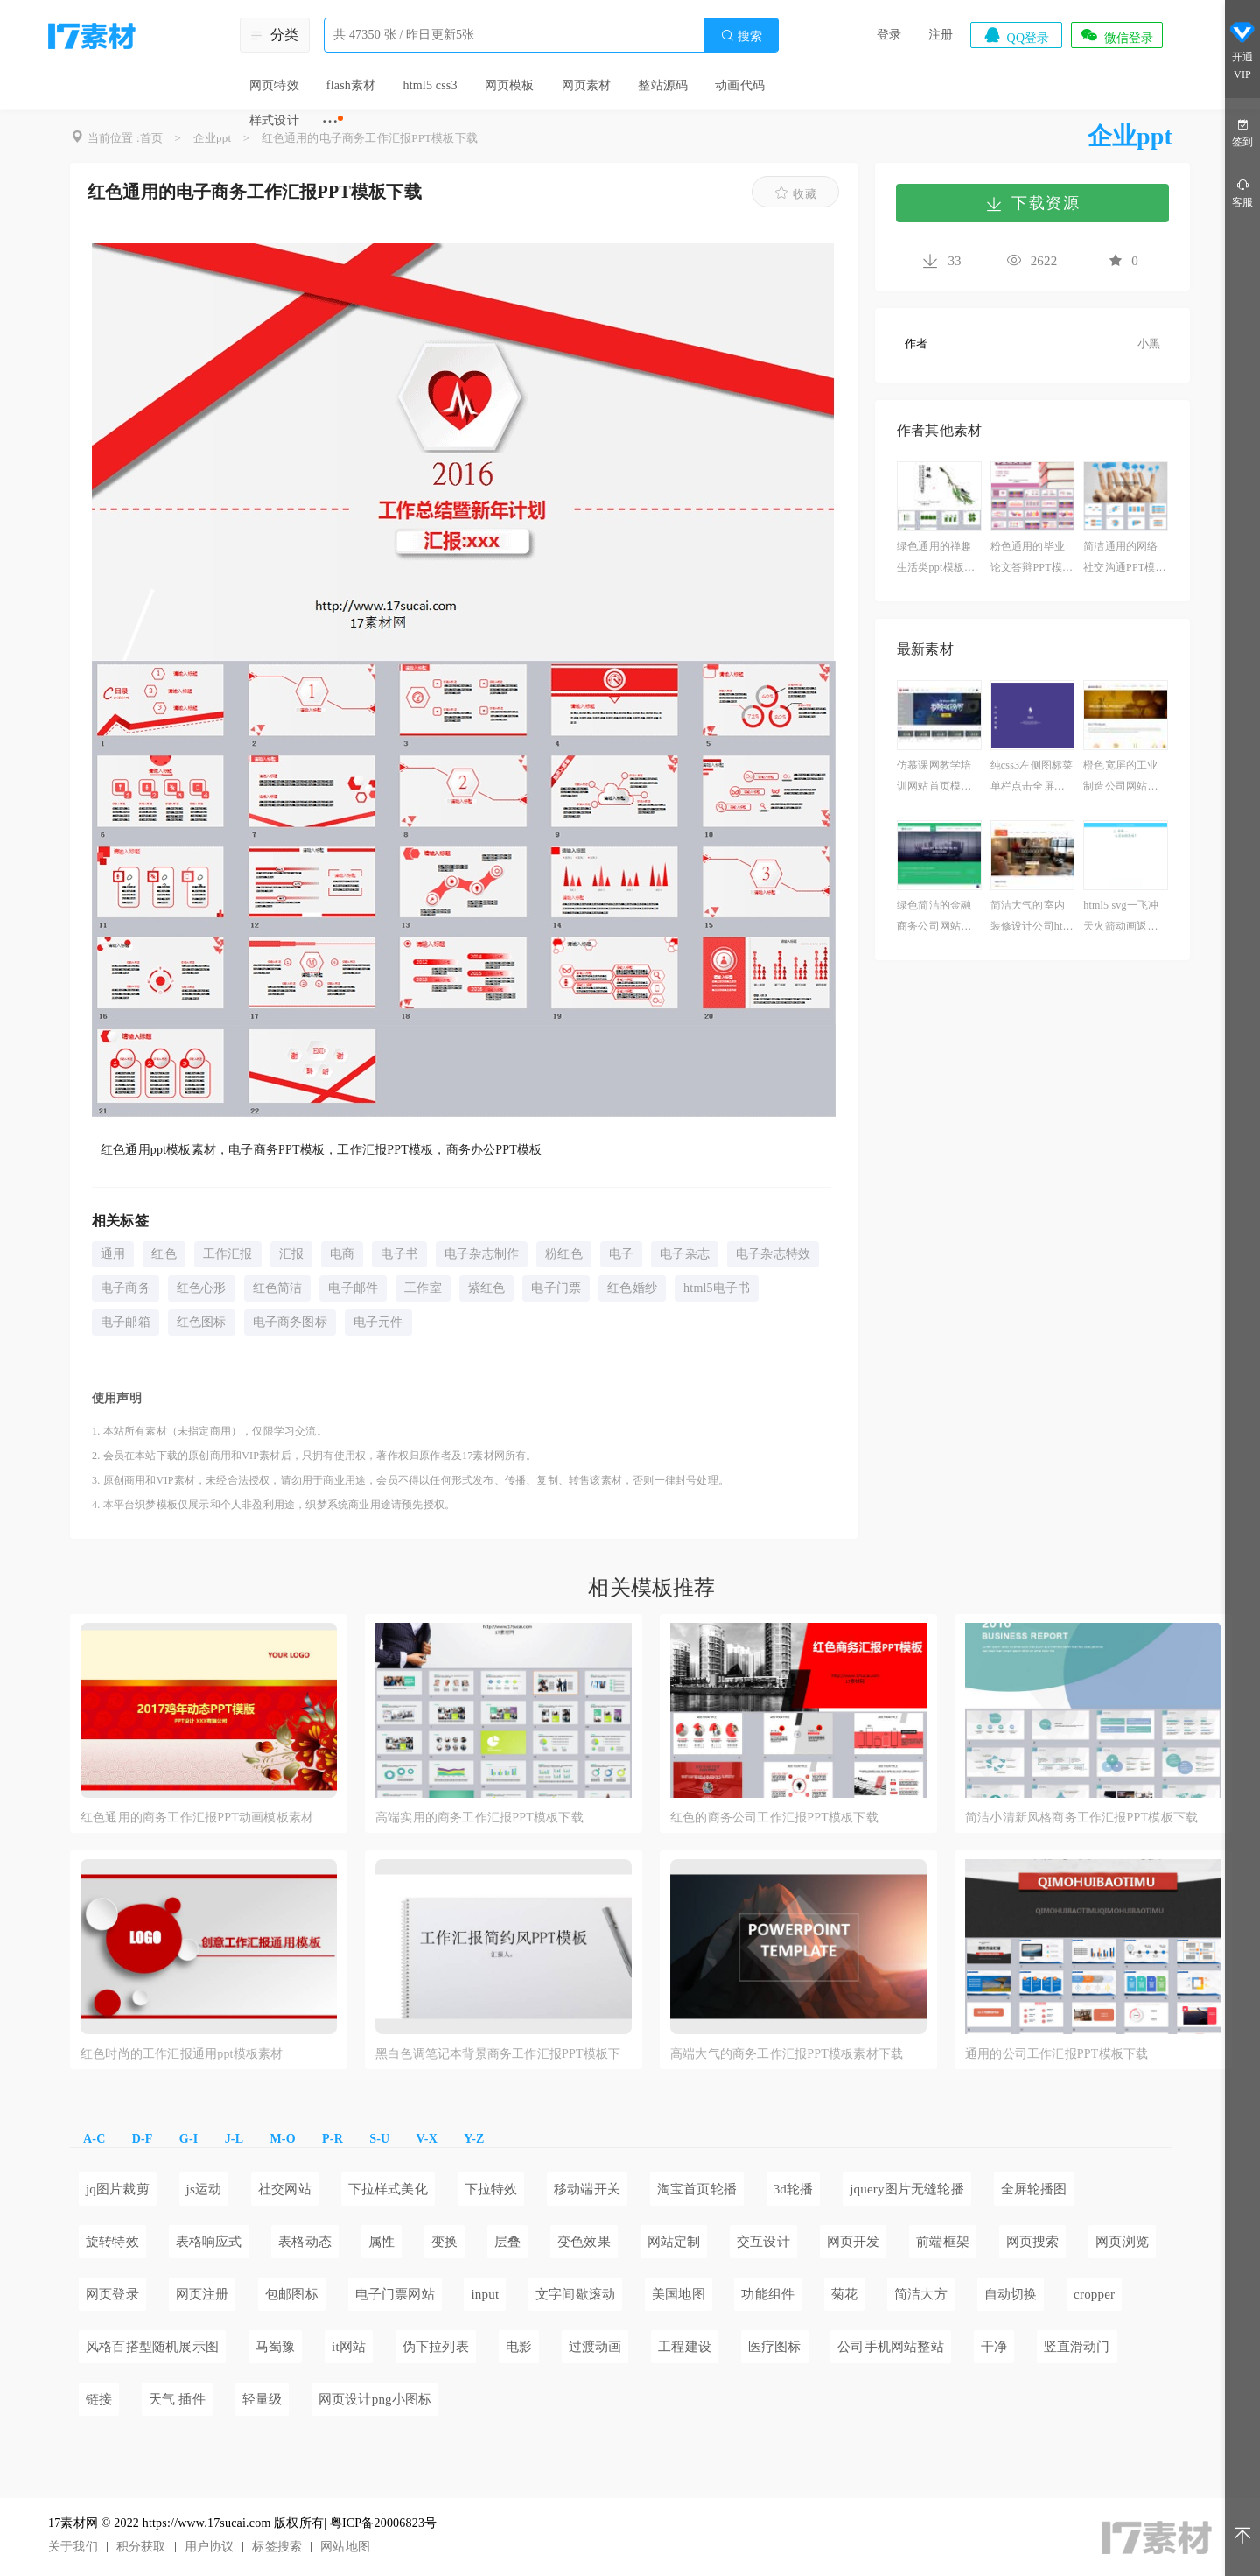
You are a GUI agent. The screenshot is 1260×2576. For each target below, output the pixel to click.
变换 (444, 2242)
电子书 (399, 1253)
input (485, 2294)
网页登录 (112, 2294)
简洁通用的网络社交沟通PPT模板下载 (1124, 559)
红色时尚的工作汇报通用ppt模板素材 (182, 2053)
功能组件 (767, 2294)
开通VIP (1242, 51)
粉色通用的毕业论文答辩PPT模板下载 (1031, 559)
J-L (234, 2138)
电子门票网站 (395, 2294)
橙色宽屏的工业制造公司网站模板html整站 (1120, 778)
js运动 (204, 2189)
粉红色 (564, 1253)
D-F (142, 2138)
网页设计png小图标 (375, 2399)
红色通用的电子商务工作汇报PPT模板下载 (370, 137)
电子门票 (556, 1288)
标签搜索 (277, 2546)
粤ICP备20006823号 (384, 2523)
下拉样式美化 (388, 2189)
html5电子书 (716, 1288)
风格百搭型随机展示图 (152, 2347)
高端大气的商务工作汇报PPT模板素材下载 (786, 2053)
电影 (519, 2347)
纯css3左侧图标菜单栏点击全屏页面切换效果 (1032, 778)
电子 (621, 1253)
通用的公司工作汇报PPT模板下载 (1056, 2053)
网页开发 (853, 2242)
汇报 (291, 1253)
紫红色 (487, 1288)
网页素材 (587, 85)
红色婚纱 (632, 1288)
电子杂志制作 (481, 1253)
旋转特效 (112, 2242)
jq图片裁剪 (118, 2189)
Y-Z (474, 2138)
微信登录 (1116, 35)
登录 (889, 34)
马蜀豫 (276, 2347)
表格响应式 (209, 2242)
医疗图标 (775, 2347)
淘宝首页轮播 (697, 2189)
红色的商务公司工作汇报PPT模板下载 (774, 1817)
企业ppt (212, 137)
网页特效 (274, 85)
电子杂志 (685, 1253)
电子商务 (125, 1288)
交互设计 (763, 2242)
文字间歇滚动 (575, 2294)
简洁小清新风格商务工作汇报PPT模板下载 (1081, 1817)
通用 (113, 1253)
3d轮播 (794, 2189)
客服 (1242, 192)
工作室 (423, 1288)
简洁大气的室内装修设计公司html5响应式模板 (1032, 918)
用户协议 (209, 2546)
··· (330, 120)
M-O (282, 2138)
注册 (940, 34)
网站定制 (674, 2242)
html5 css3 (429, 85)
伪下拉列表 (435, 2347)
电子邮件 (353, 1288)
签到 (1242, 132)
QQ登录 (1016, 35)
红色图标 (202, 1322)
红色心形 (202, 1288)
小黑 (1149, 343)
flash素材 (351, 85)
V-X (427, 2138)
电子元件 (378, 1322)
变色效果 (584, 2242)
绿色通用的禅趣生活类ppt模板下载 (936, 559)
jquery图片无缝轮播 (907, 2189)
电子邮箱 (125, 1322)
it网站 (349, 2347)
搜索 (741, 35)
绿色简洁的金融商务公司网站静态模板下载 (934, 918)
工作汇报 (228, 1253)
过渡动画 (595, 2347)
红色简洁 (278, 1288)
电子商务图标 (290, 1322)
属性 (381, 2242)
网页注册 (202, 2294)
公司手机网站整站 (890, 2347)
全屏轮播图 (1034, 2189)
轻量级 (262, 2399)
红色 (163, 1253)
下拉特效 (491, 2189)
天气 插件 (177, 2399)
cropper (1094, 2294)
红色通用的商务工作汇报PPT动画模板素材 (196, 1817)
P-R (332, 2138)
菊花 (844, 2294)
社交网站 (285, 2189)
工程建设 (684, 2347)
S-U (379, 2138)
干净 (994, 2347)
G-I (189, 2138)
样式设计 (274, 120)
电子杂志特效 (773, 1253)
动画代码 (740, 85)
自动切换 (1011, 2294)
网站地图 (345, 2546)
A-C (94, 2138)
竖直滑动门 (1077, 2347)
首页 (151, 137)
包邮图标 (291, 2294)
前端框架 (943, 2242)
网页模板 (510, 85)
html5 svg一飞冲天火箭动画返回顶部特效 (1120, 918)
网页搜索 (1033, 2242)
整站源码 (663, 85)
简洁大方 (921, 2294)
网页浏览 (1122, 2242)
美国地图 (678, 2294)
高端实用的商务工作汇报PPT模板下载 (479, 1817)
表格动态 (305, 2242)
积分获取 (141, 2546)
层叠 (507, 2242)
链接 (99, 2399)
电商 (342, 1253)
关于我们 (73, 2546)
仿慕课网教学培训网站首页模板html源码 (938, 778)
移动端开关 (587, 2189)
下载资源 (1032, 203)
